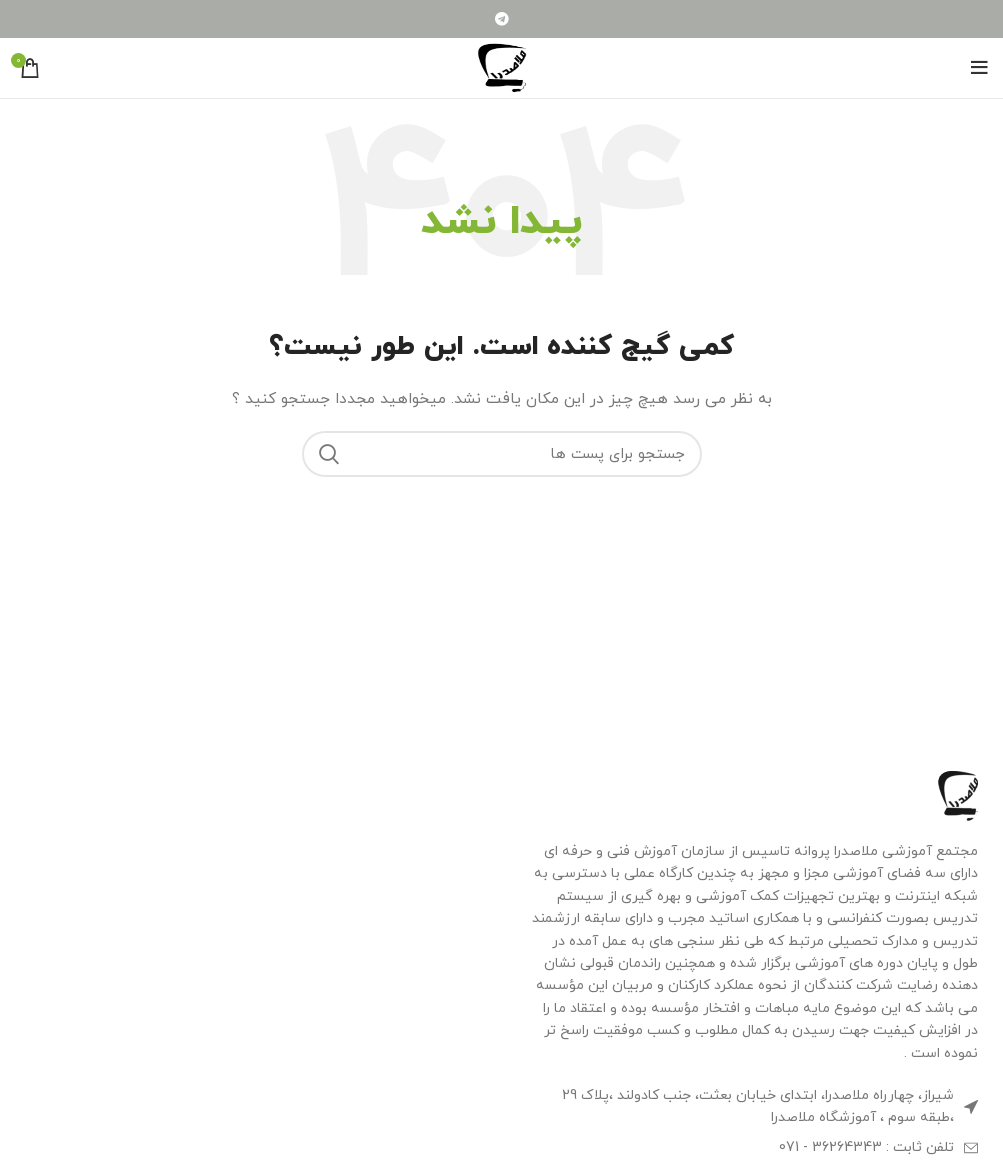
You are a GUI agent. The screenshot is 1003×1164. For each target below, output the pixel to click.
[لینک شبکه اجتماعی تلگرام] (502, 19)
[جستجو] (502, 454)
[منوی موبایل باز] (979, 68)
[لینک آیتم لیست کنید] (753, 1148)
